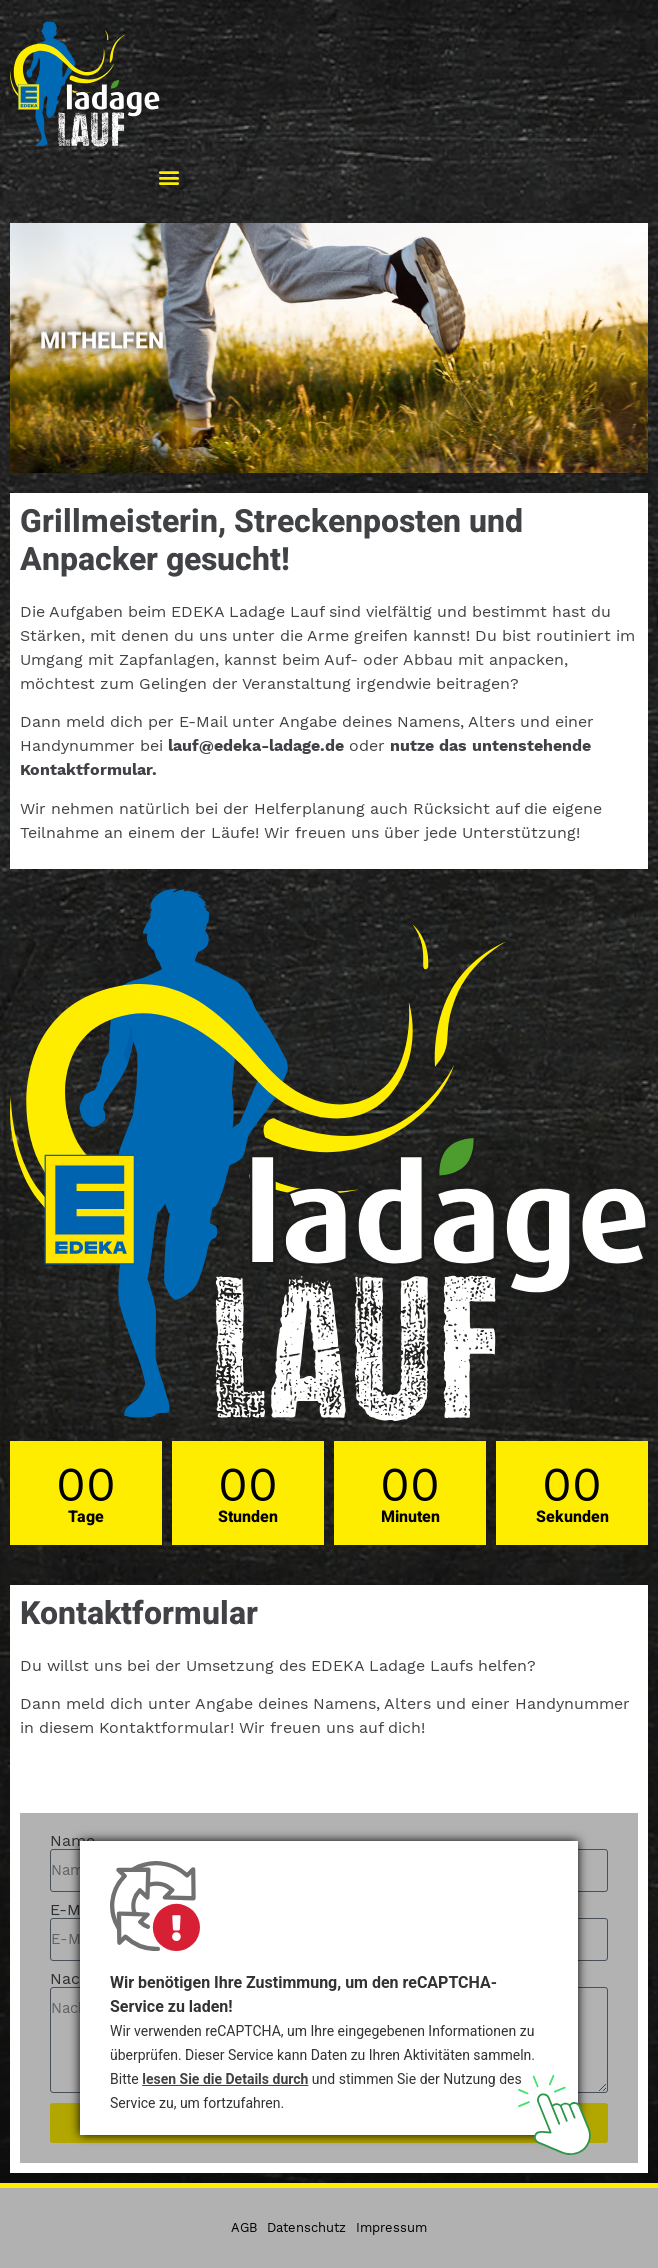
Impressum (391, 2227)
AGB (244, 2227)
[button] (168, 176)
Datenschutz (306, 2227)
